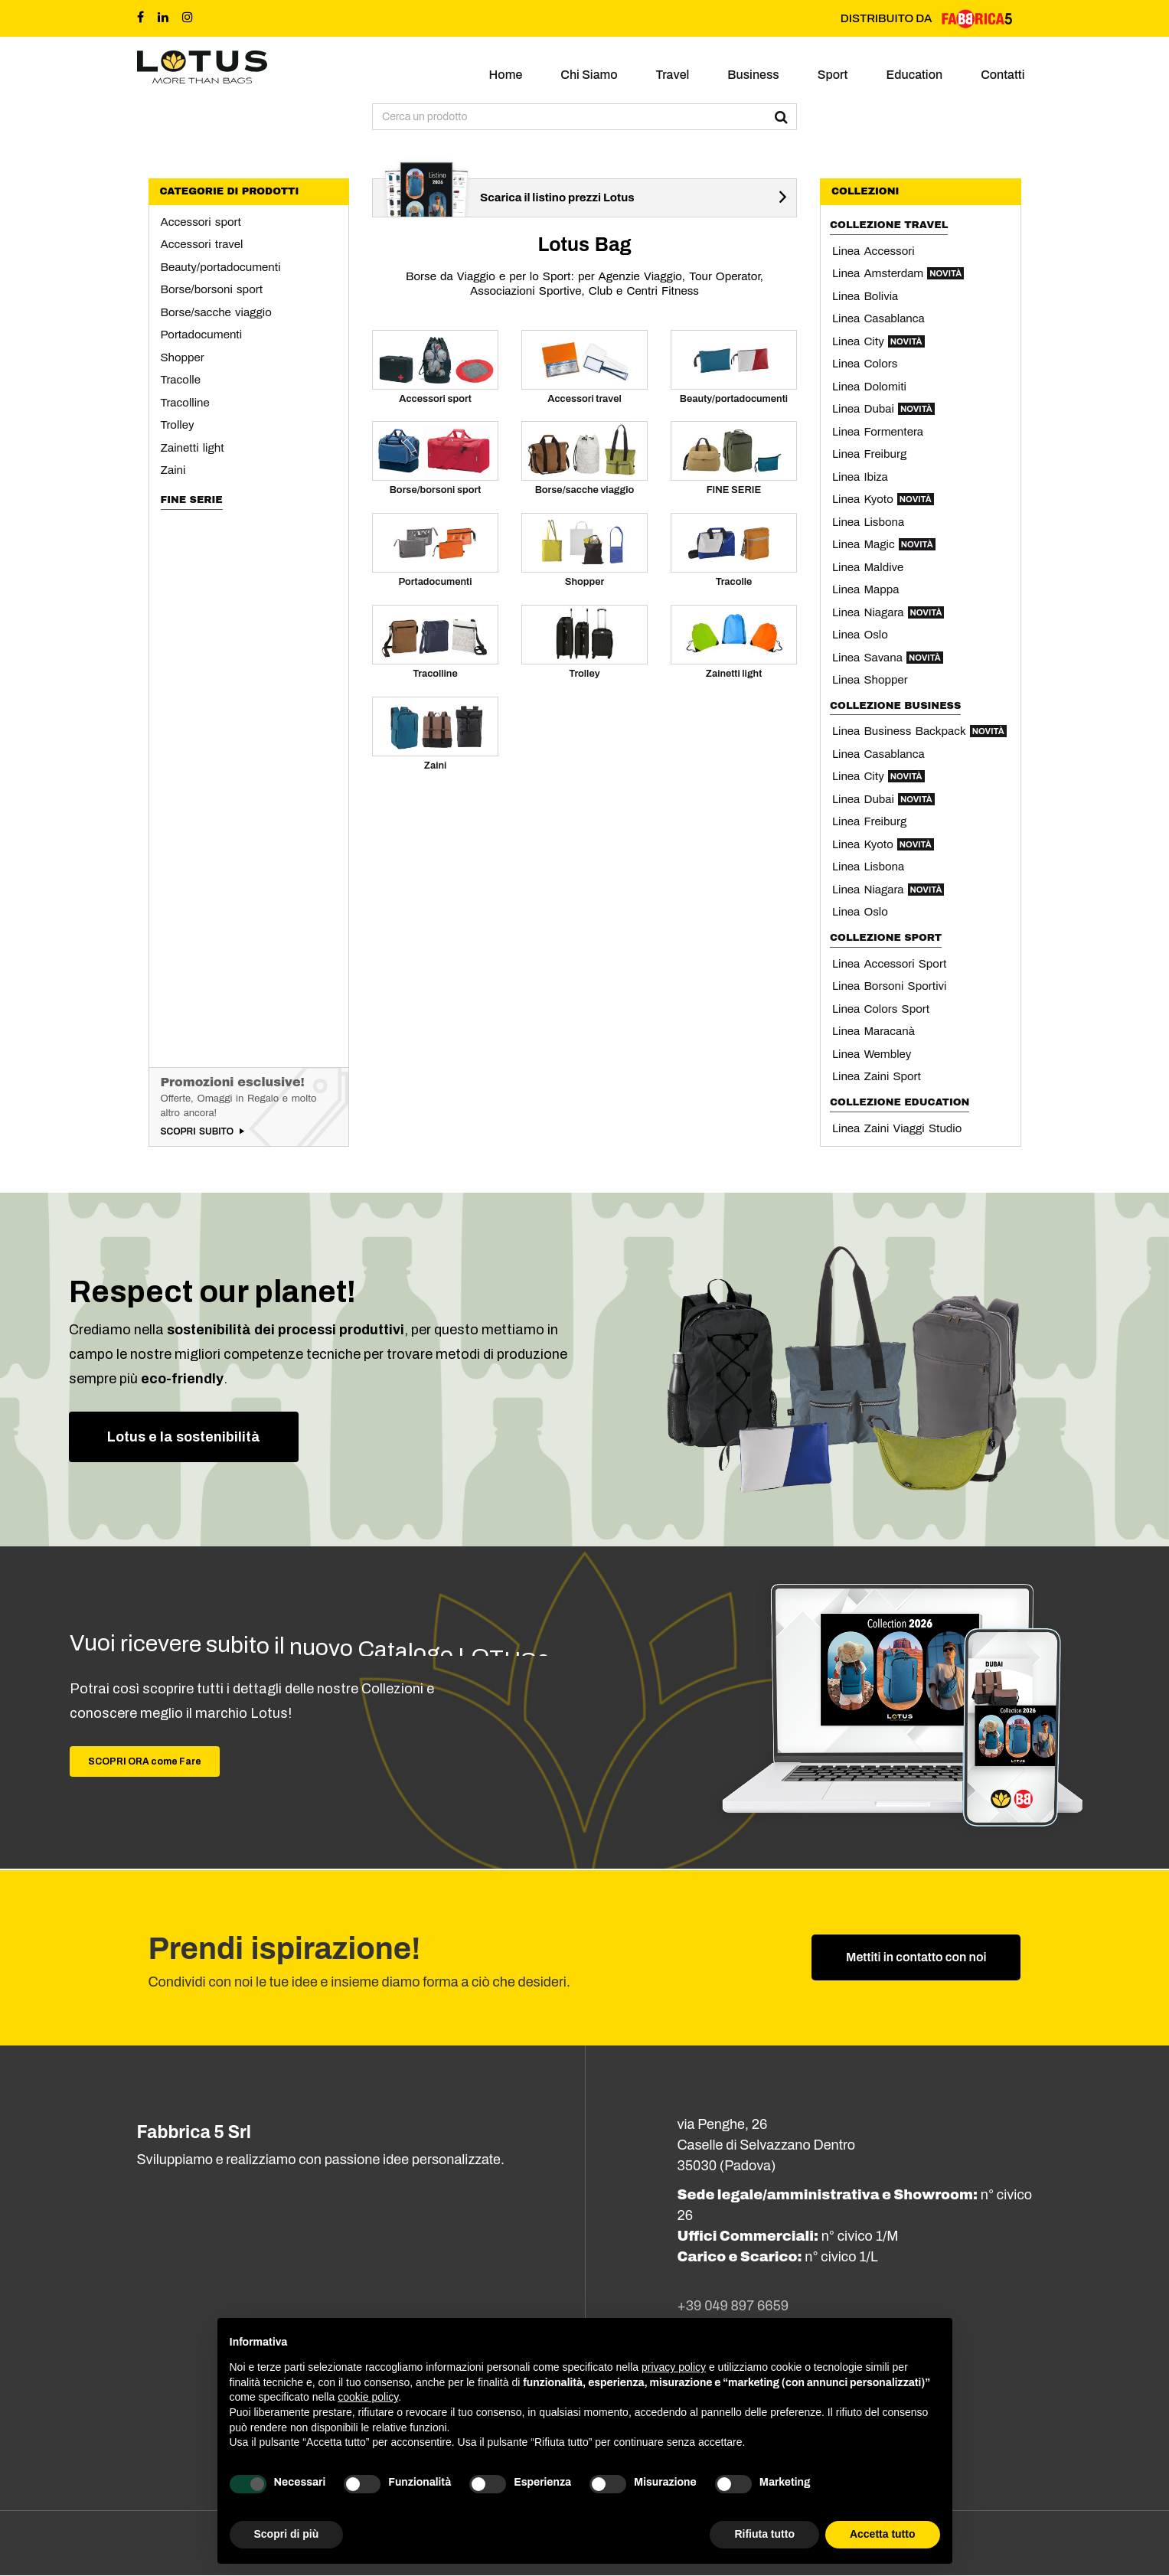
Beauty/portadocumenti (221, 267)
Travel (673, 74)
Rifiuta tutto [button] (764, 2534)
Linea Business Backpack (919, 731)
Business (753, 74)
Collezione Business (895, 705)
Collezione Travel (889, 225)
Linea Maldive (867, 567)
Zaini (173, 470)
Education (914, 74)
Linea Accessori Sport (889, 964)
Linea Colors (864, 364)
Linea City (878, 341)
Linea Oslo (860, 634)
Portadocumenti (202, 334)
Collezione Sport (886, 937)
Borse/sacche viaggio (216, 312)
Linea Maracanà (873, 1031)
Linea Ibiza (860, 477)
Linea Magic (884, 544)
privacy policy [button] (674, 2367)
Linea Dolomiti (869, 386)
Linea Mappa (865, 589)
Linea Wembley (871, 1054)
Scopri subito (197, 1131)
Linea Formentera (877, 432)
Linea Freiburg (869, 454)
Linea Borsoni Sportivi (889, 986)
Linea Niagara (888, 612)
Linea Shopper (870, 680)
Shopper (182, 357)
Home (506, 74)
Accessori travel (202, 244)
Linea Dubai (883, 409)
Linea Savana (887, 657)
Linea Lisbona (868, 522)
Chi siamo (588, 74)
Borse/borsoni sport (212, 289)
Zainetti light (192, 448)
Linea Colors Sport (880, 1009)
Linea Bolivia (865, 296)
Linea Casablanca (878, 318)
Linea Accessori (873, 251)
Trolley (177, 425)
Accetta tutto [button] (883, 2534)
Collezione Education (899, 1102)
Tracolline (185, 403)
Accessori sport (201, 222)
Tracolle (181, 380)
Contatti (1002, 74)
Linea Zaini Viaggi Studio (897, 1128)
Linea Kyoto (883, 499)
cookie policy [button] (368, 2397)
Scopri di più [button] (286, 2534)
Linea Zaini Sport (876, 1076)
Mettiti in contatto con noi (916, 1957)
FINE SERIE (192, 500)
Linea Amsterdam (898, 273)
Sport (833, 74)
